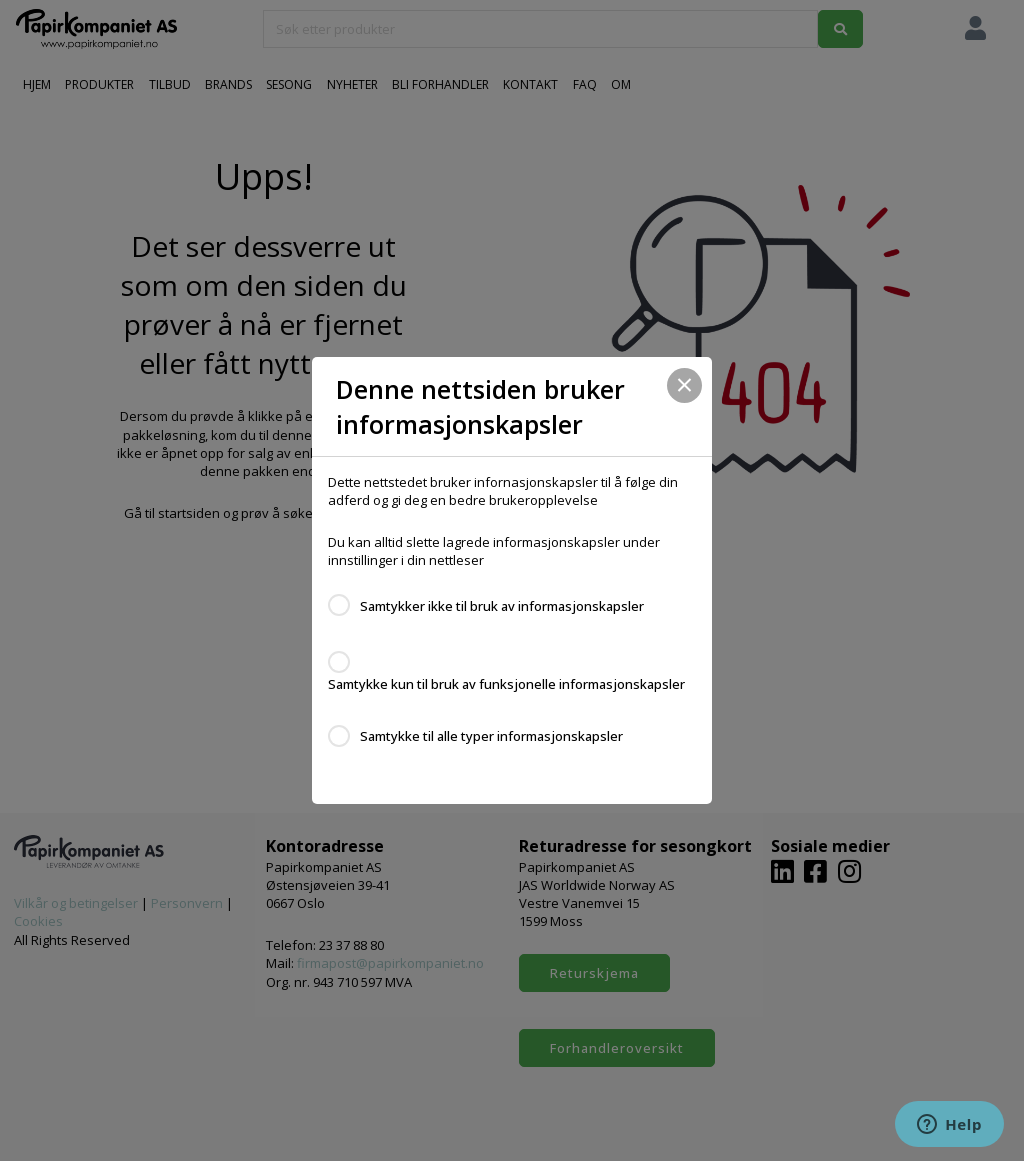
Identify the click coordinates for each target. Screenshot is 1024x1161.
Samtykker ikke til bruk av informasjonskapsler (502, 606)
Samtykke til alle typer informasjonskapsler (491, 736)
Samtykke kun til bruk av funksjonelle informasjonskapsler (506, 684)
